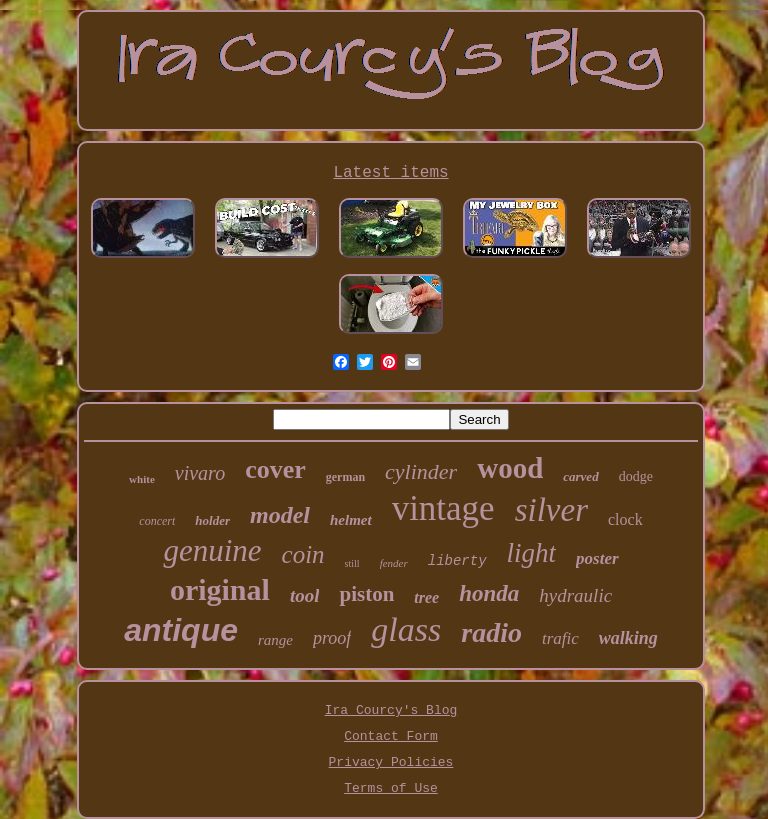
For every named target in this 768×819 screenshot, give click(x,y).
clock (625, 519)
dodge (636, 476)
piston (366, 594)
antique (181, 630)
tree (426, 597)
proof (332, 638)
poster (597, 558)
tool (305, 595)
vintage (443, 508)
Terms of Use (391, 788)
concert (157, 521)
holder (212, 520)
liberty (457, 561)
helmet (351, 520)
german (345, 477)
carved (580, 476)
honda (489, 593)
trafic (560, 638)
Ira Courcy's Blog (391, 710)
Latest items (390, 173)
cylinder (421, 471)
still (352, 563)
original (220, 589)
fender (394, 563)
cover (275, 469)
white (142, 479)
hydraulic (575, 595)
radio (491, 632)
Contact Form (391, 736)
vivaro (200, 473)
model (280, 515)
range (275, 640)
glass (406, 629)
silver (551, 510)
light (532, 553)
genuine (212, 550)
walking (628, 638)
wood (510, 468)
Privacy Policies (391, 762)
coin (303, 554)
